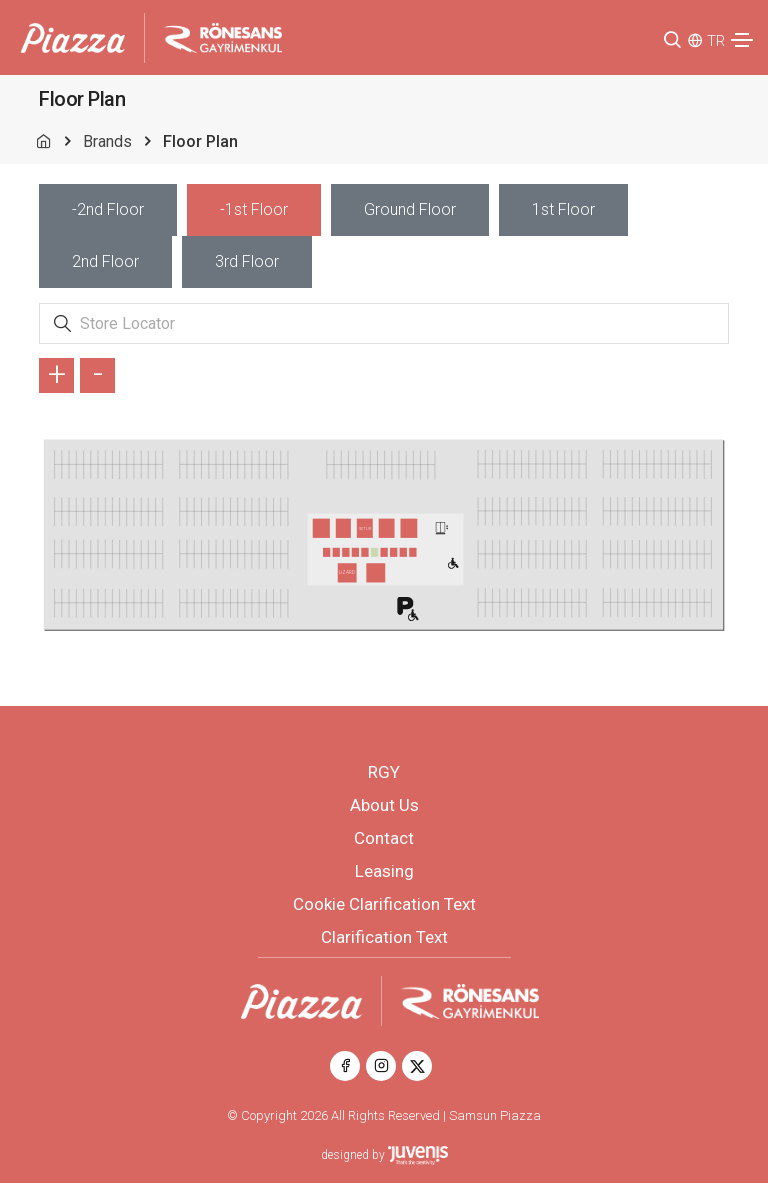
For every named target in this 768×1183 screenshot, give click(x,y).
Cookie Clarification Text (384, 904)
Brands (107, 141)
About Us (384, 805)
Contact (384, 838)
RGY (384, 772)
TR (716, 41)
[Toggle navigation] (742, 40)
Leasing (384, 871)
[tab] (108, 210)
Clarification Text (384, 937)
